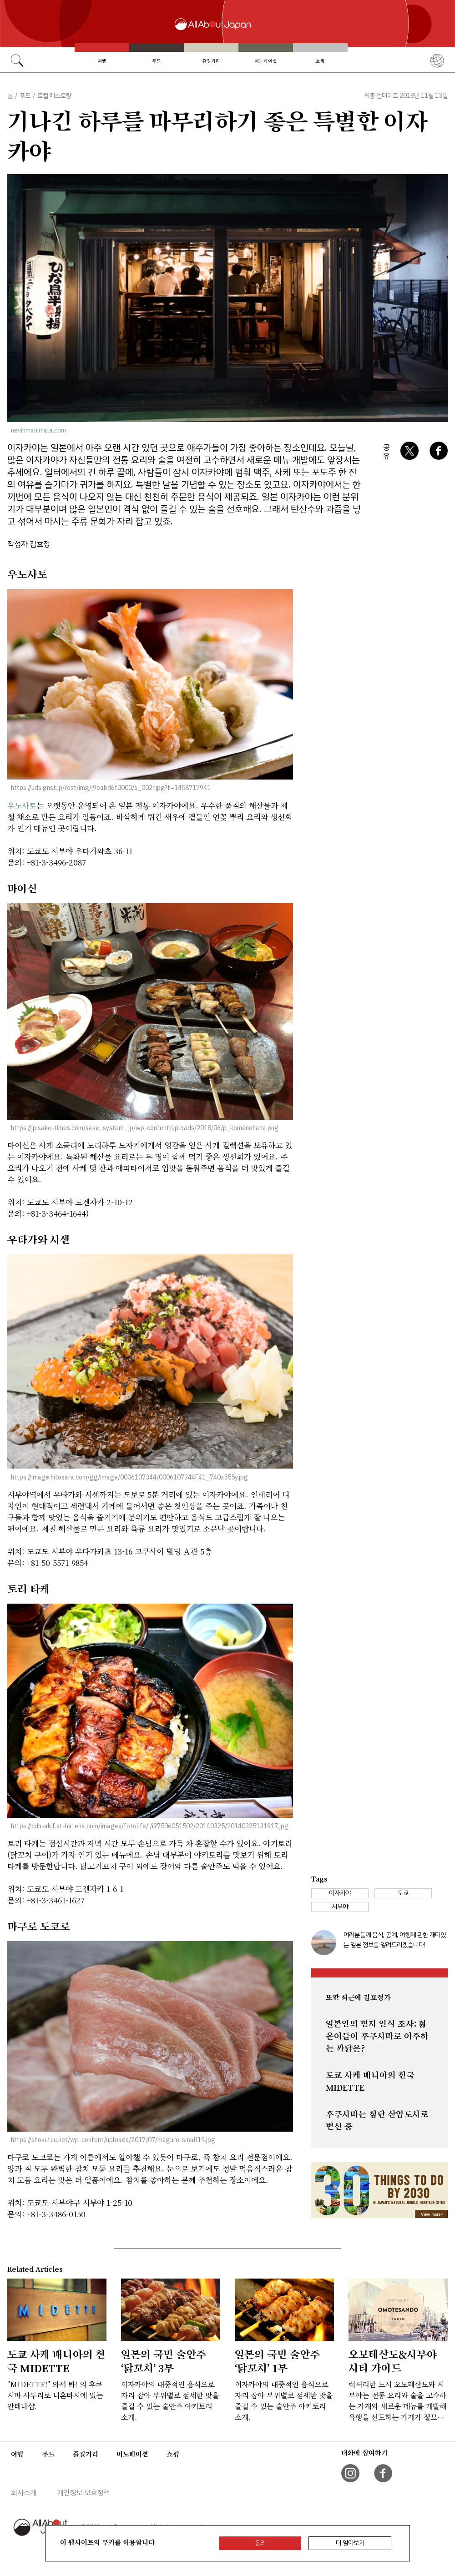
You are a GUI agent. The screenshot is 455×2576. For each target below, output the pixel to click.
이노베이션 (265, 61)
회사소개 (23, 2492)
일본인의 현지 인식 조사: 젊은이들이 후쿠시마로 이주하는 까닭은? (377, 2036)
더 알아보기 (350, 2543)
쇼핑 (320, 61)
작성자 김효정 (28, 544)
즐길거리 (211, 61)
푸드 (156, 61)
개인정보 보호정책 (83, 2492)
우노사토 (21, 805)
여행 (101, 61)
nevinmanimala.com (38, 430)
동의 (260, 2543)
